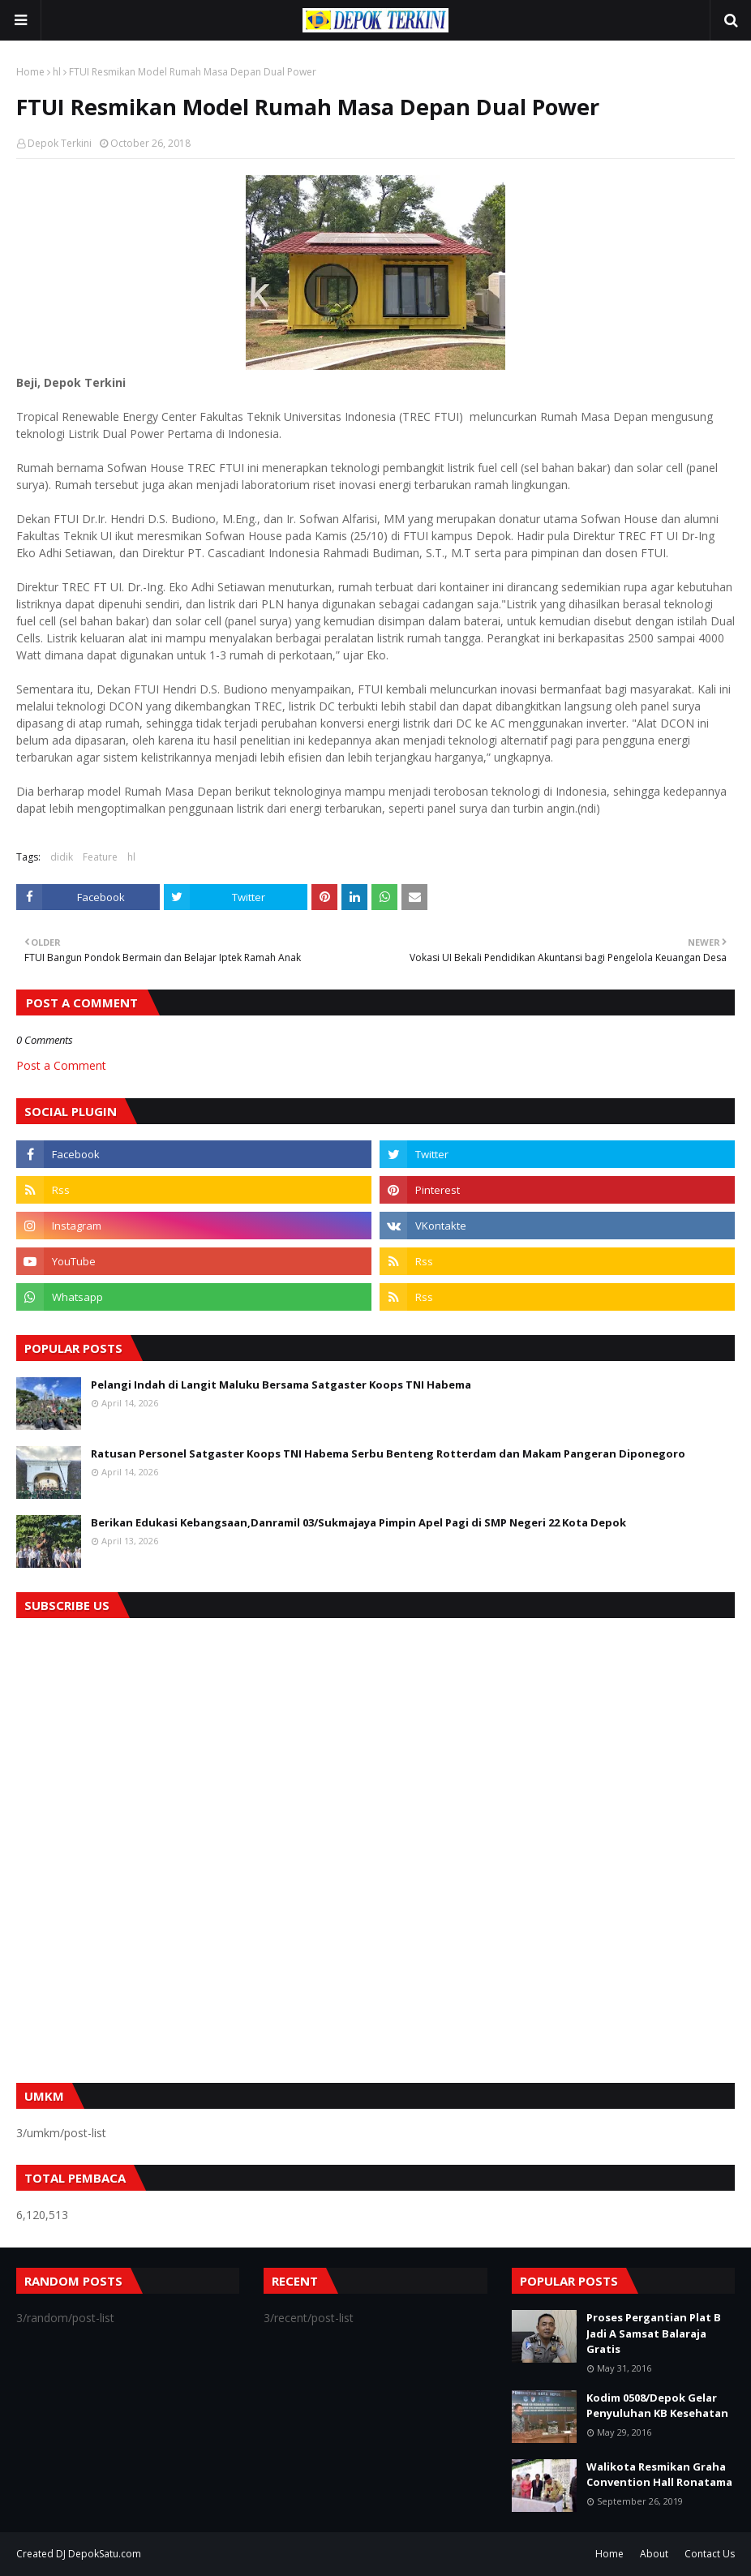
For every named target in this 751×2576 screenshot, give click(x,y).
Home (30, 72)
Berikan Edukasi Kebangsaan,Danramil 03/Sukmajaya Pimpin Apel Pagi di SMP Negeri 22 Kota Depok (358, 1522)
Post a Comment (61, 1065)
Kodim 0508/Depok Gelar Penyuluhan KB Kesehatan (657, 2405)
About (654, 2554)
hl (57, 72)
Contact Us (709, 2554)
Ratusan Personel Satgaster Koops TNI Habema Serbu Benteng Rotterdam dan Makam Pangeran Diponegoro (388, 1453)
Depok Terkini (60, 143)
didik (61, 857)
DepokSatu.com (104, 2554)
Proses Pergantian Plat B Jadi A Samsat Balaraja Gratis (653, 2333)
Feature (100, 857)
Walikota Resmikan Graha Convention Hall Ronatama (659, 2474)
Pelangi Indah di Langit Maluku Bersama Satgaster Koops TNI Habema (281, 1384)
